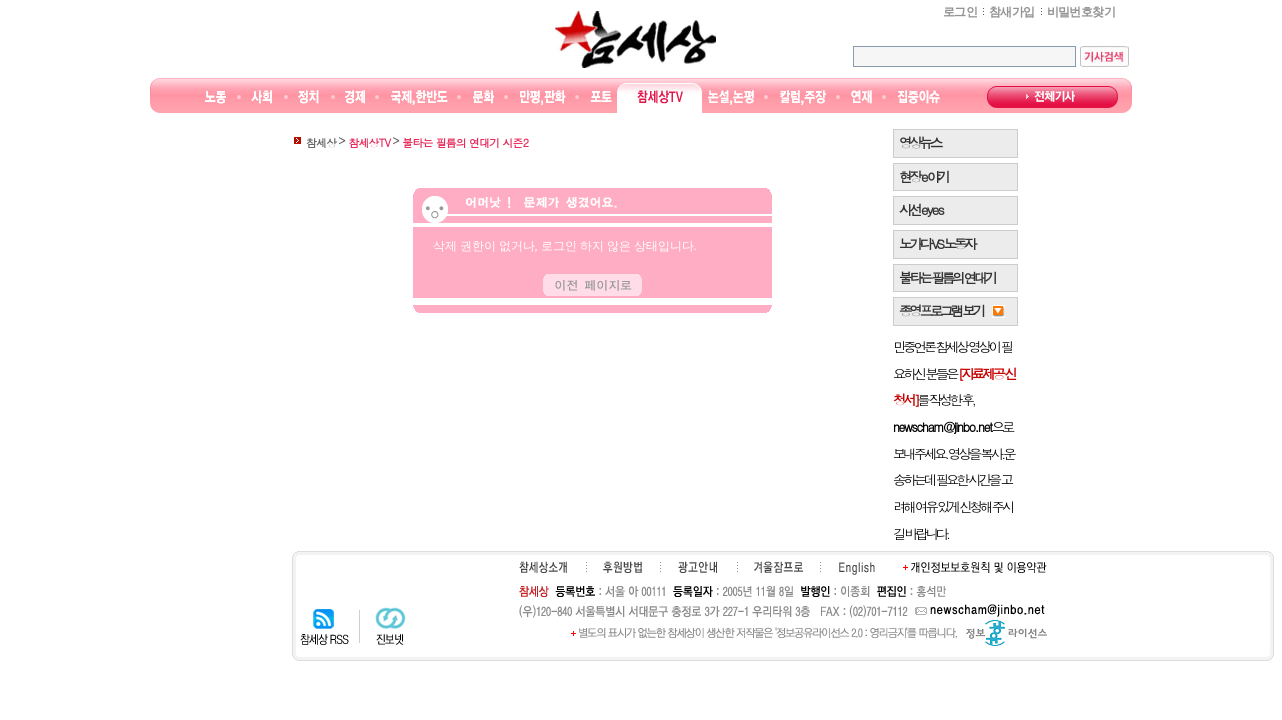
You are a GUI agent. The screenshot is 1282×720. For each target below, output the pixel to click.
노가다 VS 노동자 (936, 243)
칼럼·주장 (803, 97)
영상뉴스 (919, 142)
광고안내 (697, 567)
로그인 (960, 12)
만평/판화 (543, 97)
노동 (215, 97)
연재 (861, 97)
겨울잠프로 (778, 567)
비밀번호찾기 (1081, 12)
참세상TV (660, 97)
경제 (355, 97)
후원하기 (622, 567)
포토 (600, 97)
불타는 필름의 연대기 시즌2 (465, 142)
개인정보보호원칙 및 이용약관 (975, 567)
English (857, 568)
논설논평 (731, 97)
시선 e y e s (920, 209)
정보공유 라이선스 (1006, 633)
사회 (261, 97)
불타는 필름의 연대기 (947, 277)
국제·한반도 (419, 97)
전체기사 (1052, 97)
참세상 (635, 39)
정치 (308, 97)
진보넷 (390, 626)
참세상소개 (543, 567)
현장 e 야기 (923, 176)
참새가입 (1012, 12)
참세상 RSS (324, 626)
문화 (483, 97)
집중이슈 (919, 97)
